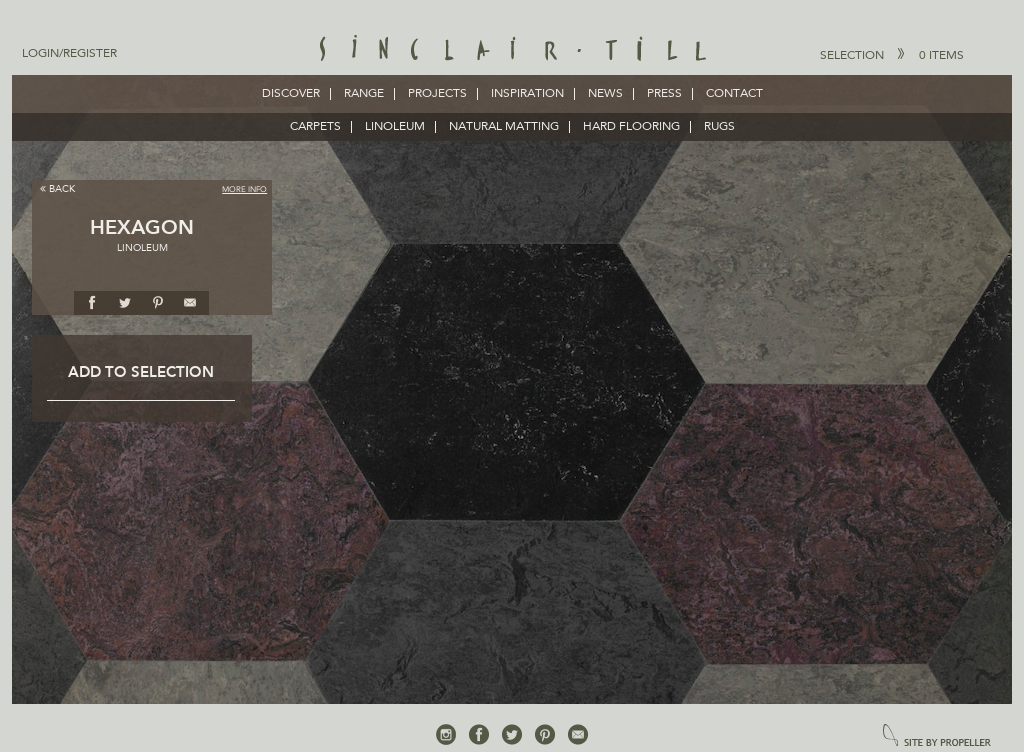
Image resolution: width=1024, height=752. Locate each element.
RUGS (719, 127)
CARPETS (315, 127)
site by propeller (937, 736)
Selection (892, 55)
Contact (734, 94)
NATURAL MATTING (504, 127)
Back (57, 188)
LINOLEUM (395, 127)
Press (664, 94)
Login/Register (69, 54)
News (605, 94)
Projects (437, 94)
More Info (244, 190)
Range (364, 94)
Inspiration (527, 94)
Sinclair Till (512, 50)
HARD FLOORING (631, 127)
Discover (291, 94)
